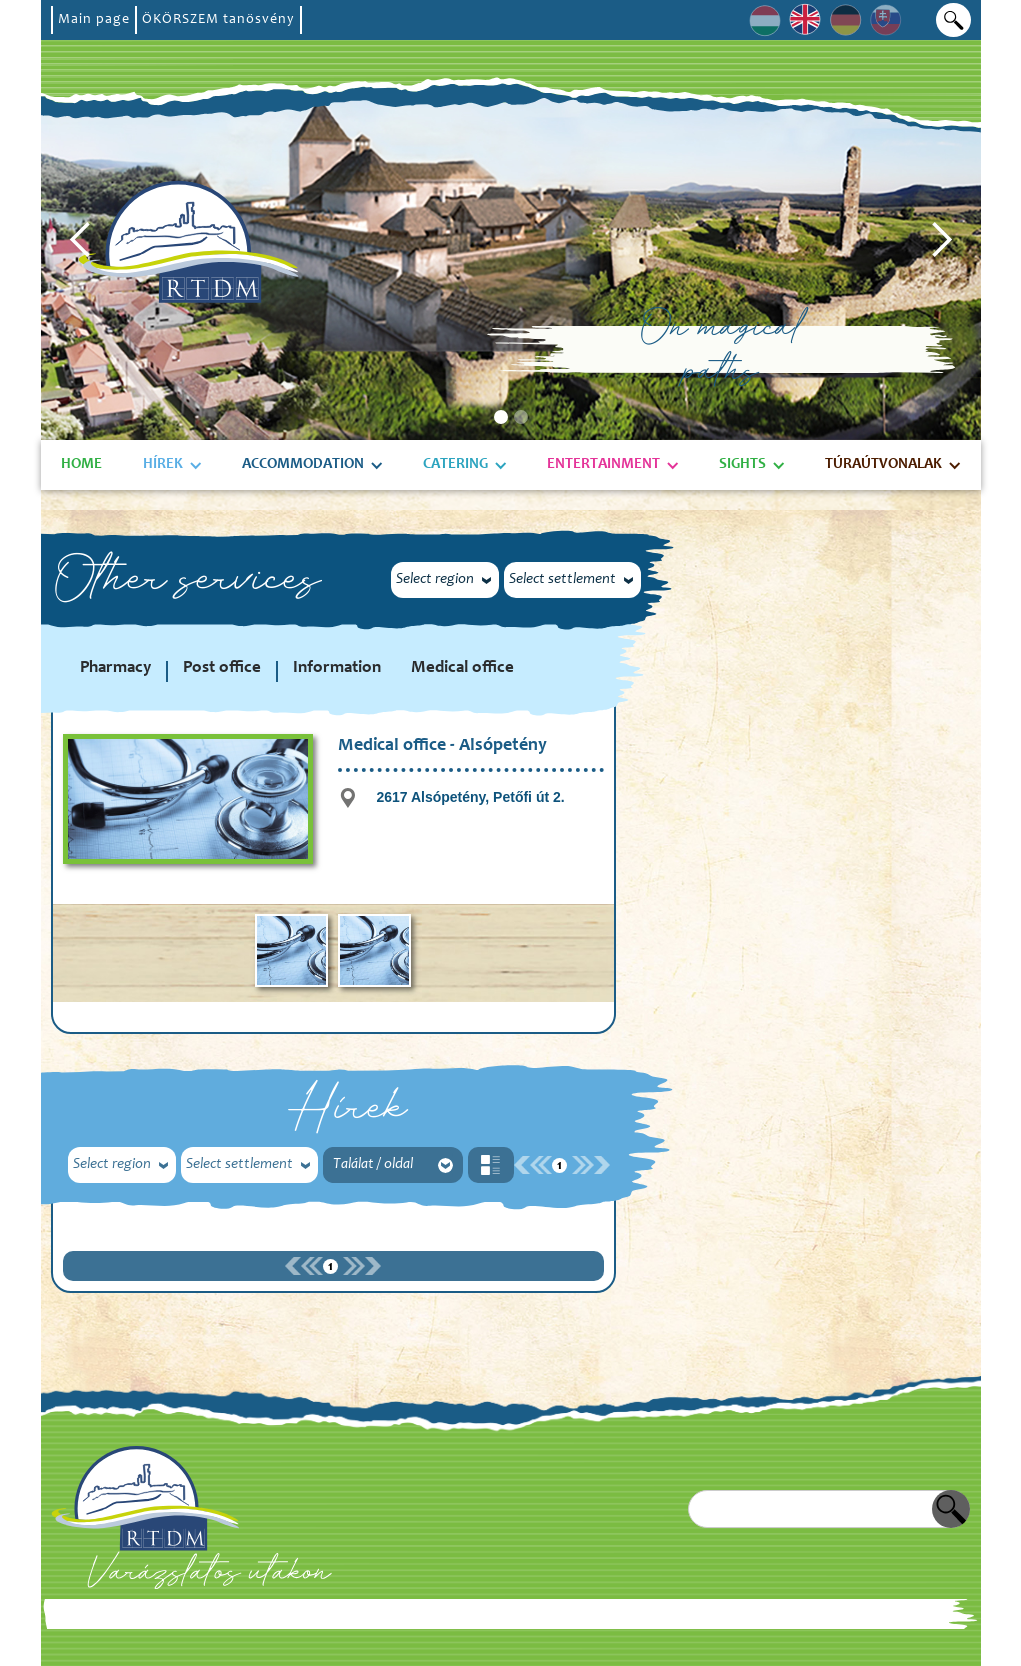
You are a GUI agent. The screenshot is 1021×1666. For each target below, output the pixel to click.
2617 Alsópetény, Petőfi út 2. (470, 797)
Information (337, 668)
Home (81, 464)
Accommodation (303, 464)
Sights (742, 464)
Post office (222, 668)
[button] (81, 240)
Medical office (462, 668)
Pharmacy (115, 668)
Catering (455, 464)
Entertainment (603, 464)
